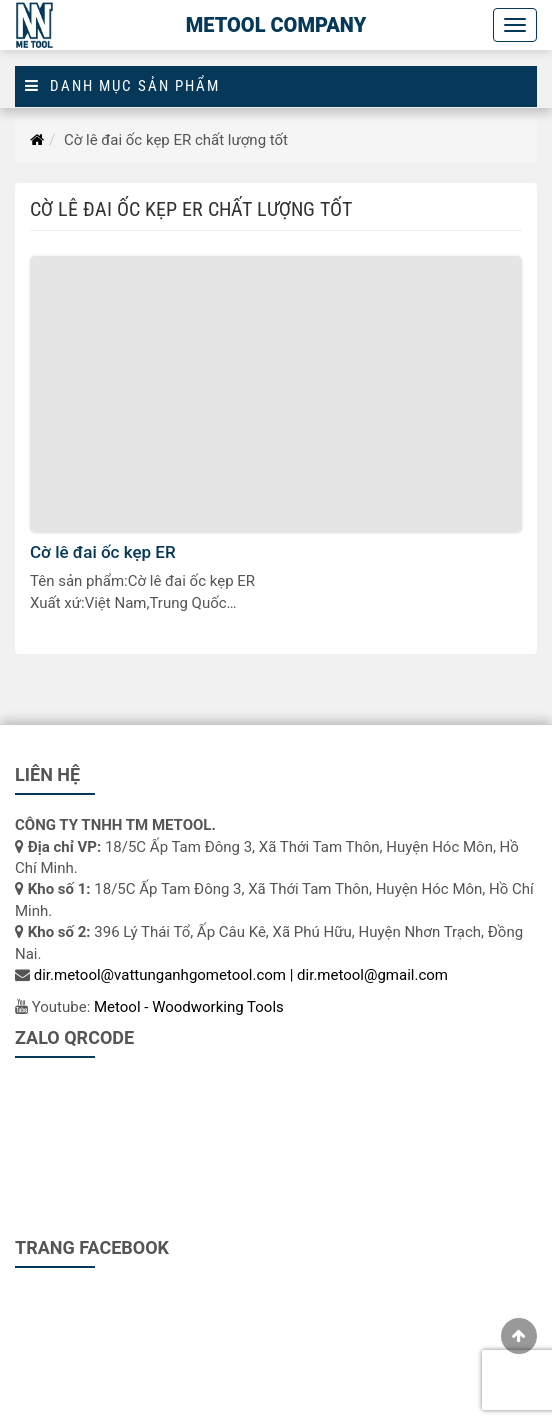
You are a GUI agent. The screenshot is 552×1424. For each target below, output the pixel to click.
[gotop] (519, 1336)
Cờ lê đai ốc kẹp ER (103, 552)
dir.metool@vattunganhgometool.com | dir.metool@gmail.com (241, 975)
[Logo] (35, 25)
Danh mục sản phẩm (122, 86)
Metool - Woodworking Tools (189, 1007)
